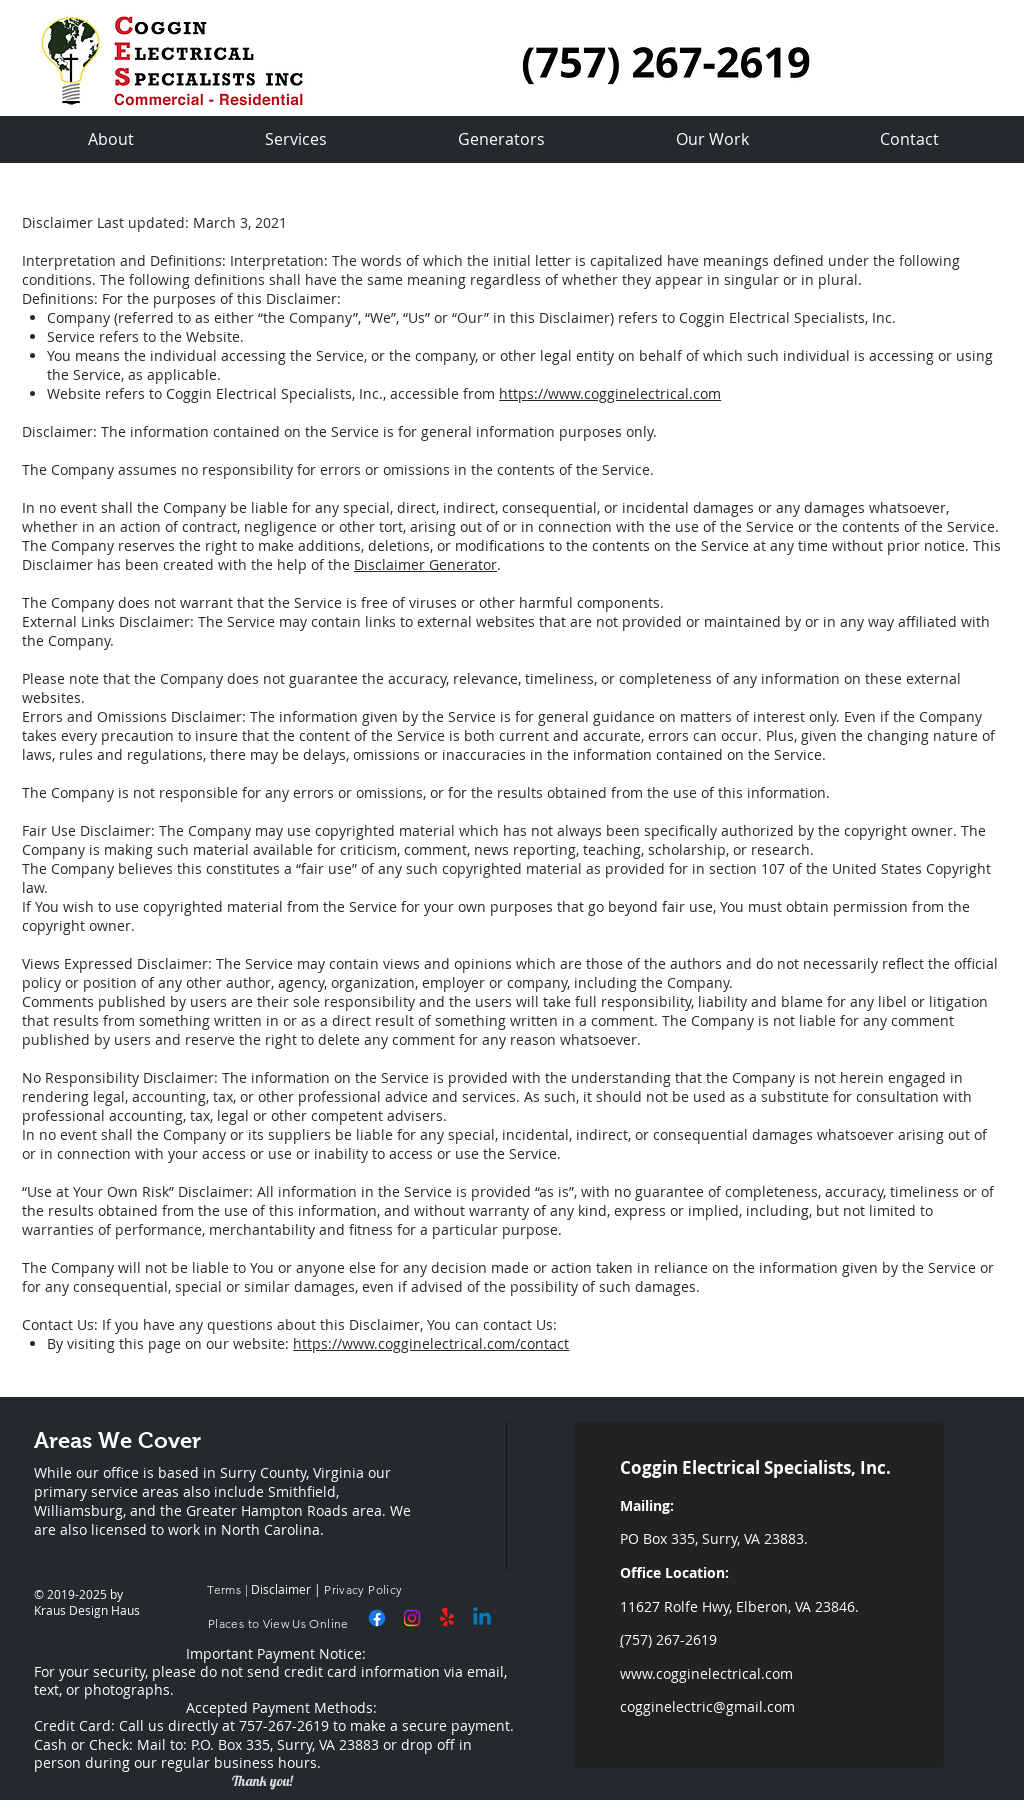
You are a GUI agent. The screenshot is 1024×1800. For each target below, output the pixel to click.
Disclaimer (281, 1589)
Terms (222, 1589)
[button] (712, 139)
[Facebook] (377, 1618)
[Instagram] (412, 1618)
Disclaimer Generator (425, 564)
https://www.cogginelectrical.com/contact (431, 1343)
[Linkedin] (482, 1618)
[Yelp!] (447, 1618)
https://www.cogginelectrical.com (610, 393)
